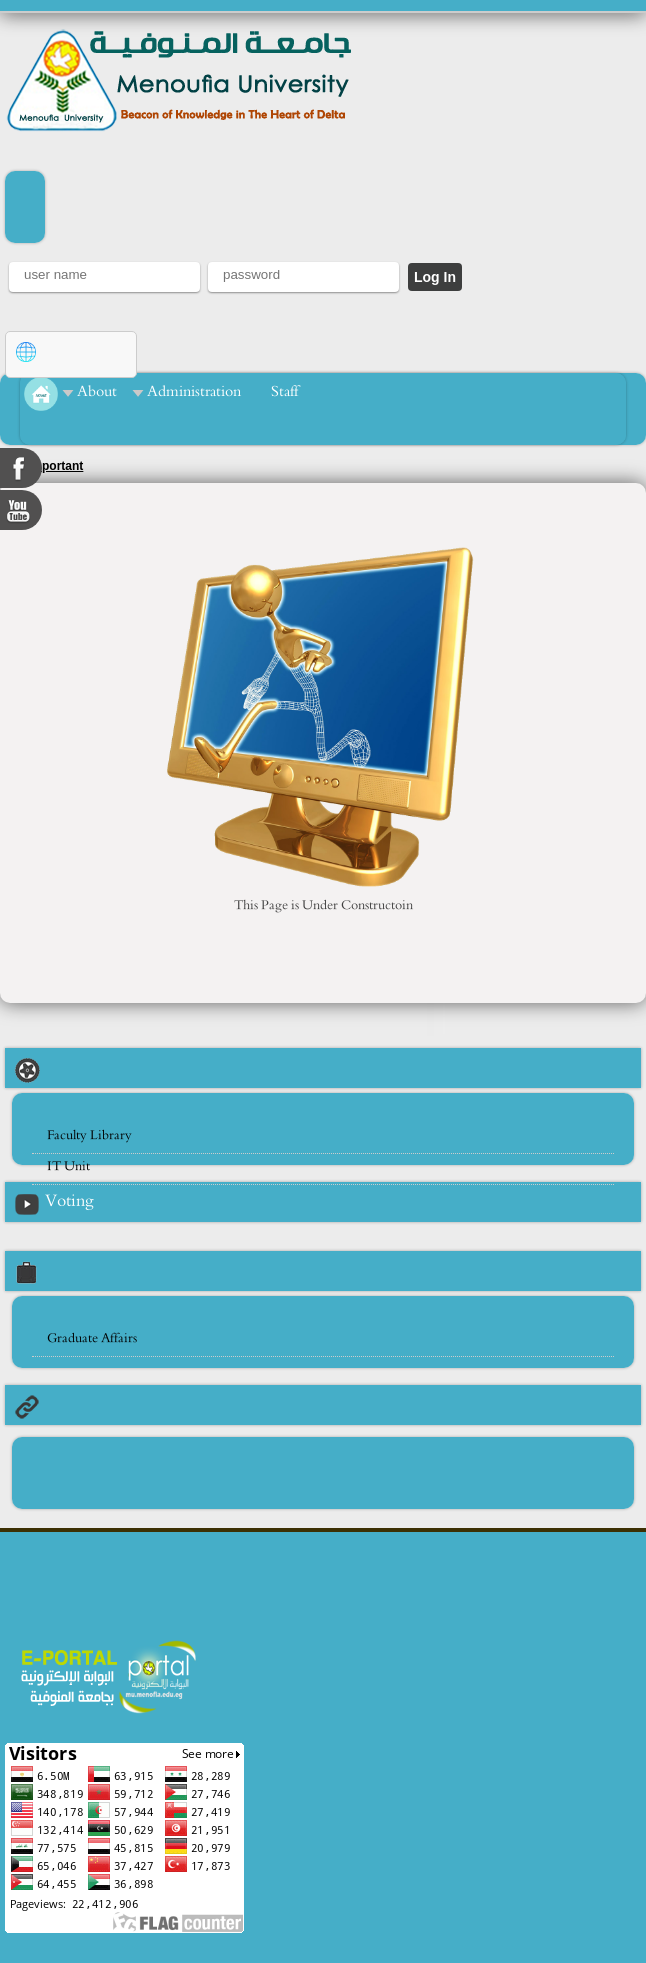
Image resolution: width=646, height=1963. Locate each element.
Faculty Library (89, 1135)
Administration (194, 391)
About (97, 391)
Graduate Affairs (92, 1338)
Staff (284, 391)
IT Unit (68, 1166)
